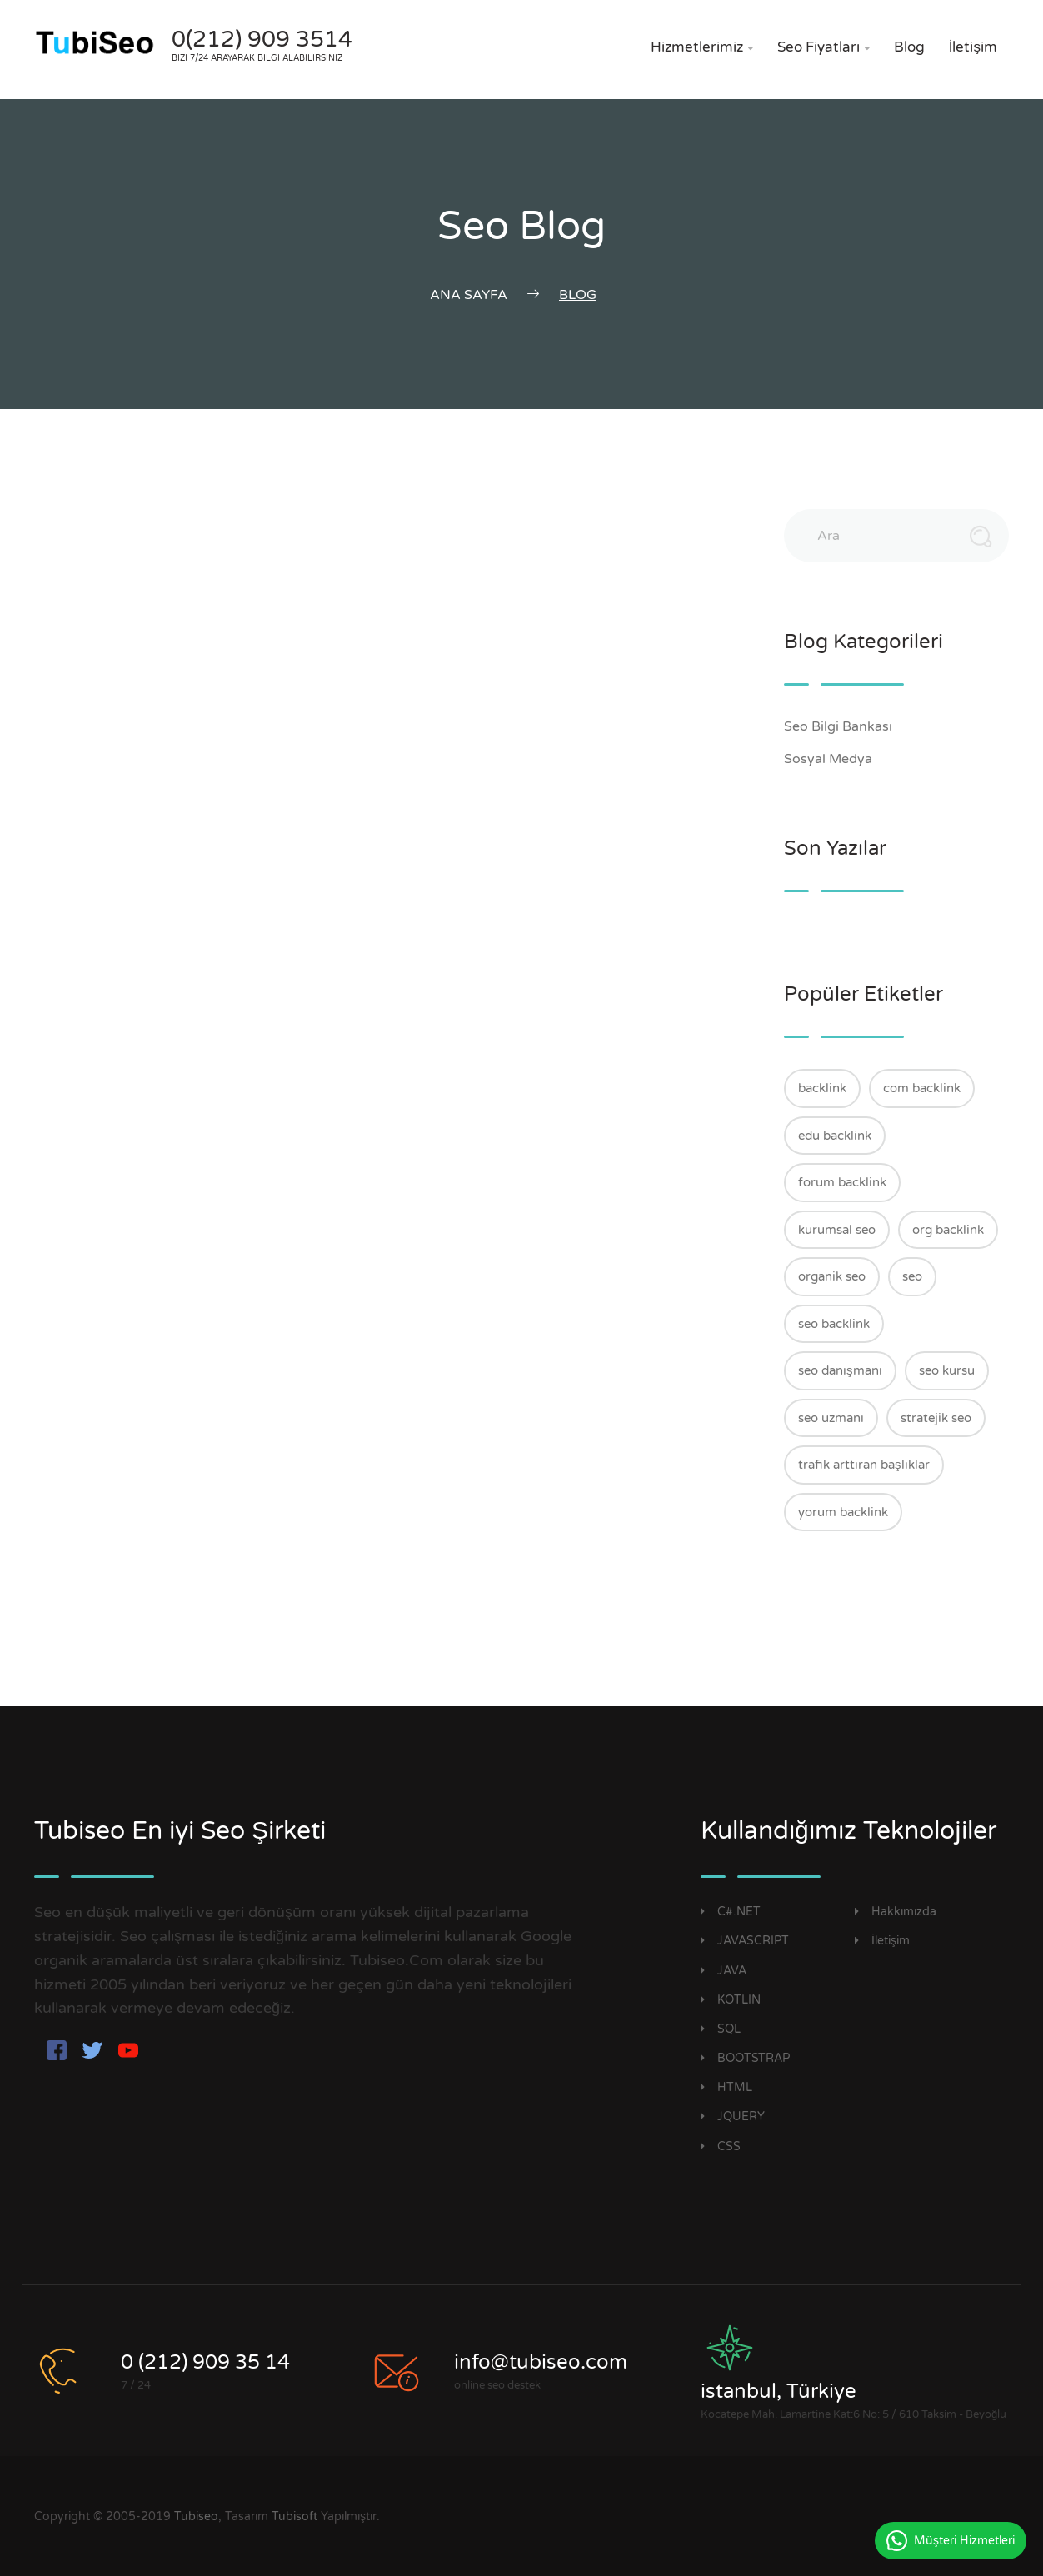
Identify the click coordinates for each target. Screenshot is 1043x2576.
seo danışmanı (840, 1370)
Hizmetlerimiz (702, 47)
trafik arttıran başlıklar (864, 1464)
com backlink (922, 1088)
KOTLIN (731, 2000)
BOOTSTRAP (745, 2058)
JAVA (723, 1971)
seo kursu (947, 1370)
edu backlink (834, 1135)
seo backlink (834, 1323)
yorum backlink (843, 1512)
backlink (822, 1088)
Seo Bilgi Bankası (847, 726)
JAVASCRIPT (745, 1941)
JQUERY (733, 2116)
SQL (721, 2029)
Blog (909, 47)
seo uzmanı (831, 1417)
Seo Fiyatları (823, 47)
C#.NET (731, 1912)
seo (912, 1276)
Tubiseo (196, 2516)
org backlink (948, 1229)
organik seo (832, 1276)
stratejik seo (936, 1417)
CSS (721, 2146)
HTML (726, 2087)
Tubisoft (294, 2516)
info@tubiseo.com (540, 2362)
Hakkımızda (895, 1912)
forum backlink (842, 1182)
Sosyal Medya (837, 759)
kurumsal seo (837, 1229)
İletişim (973, 47)
